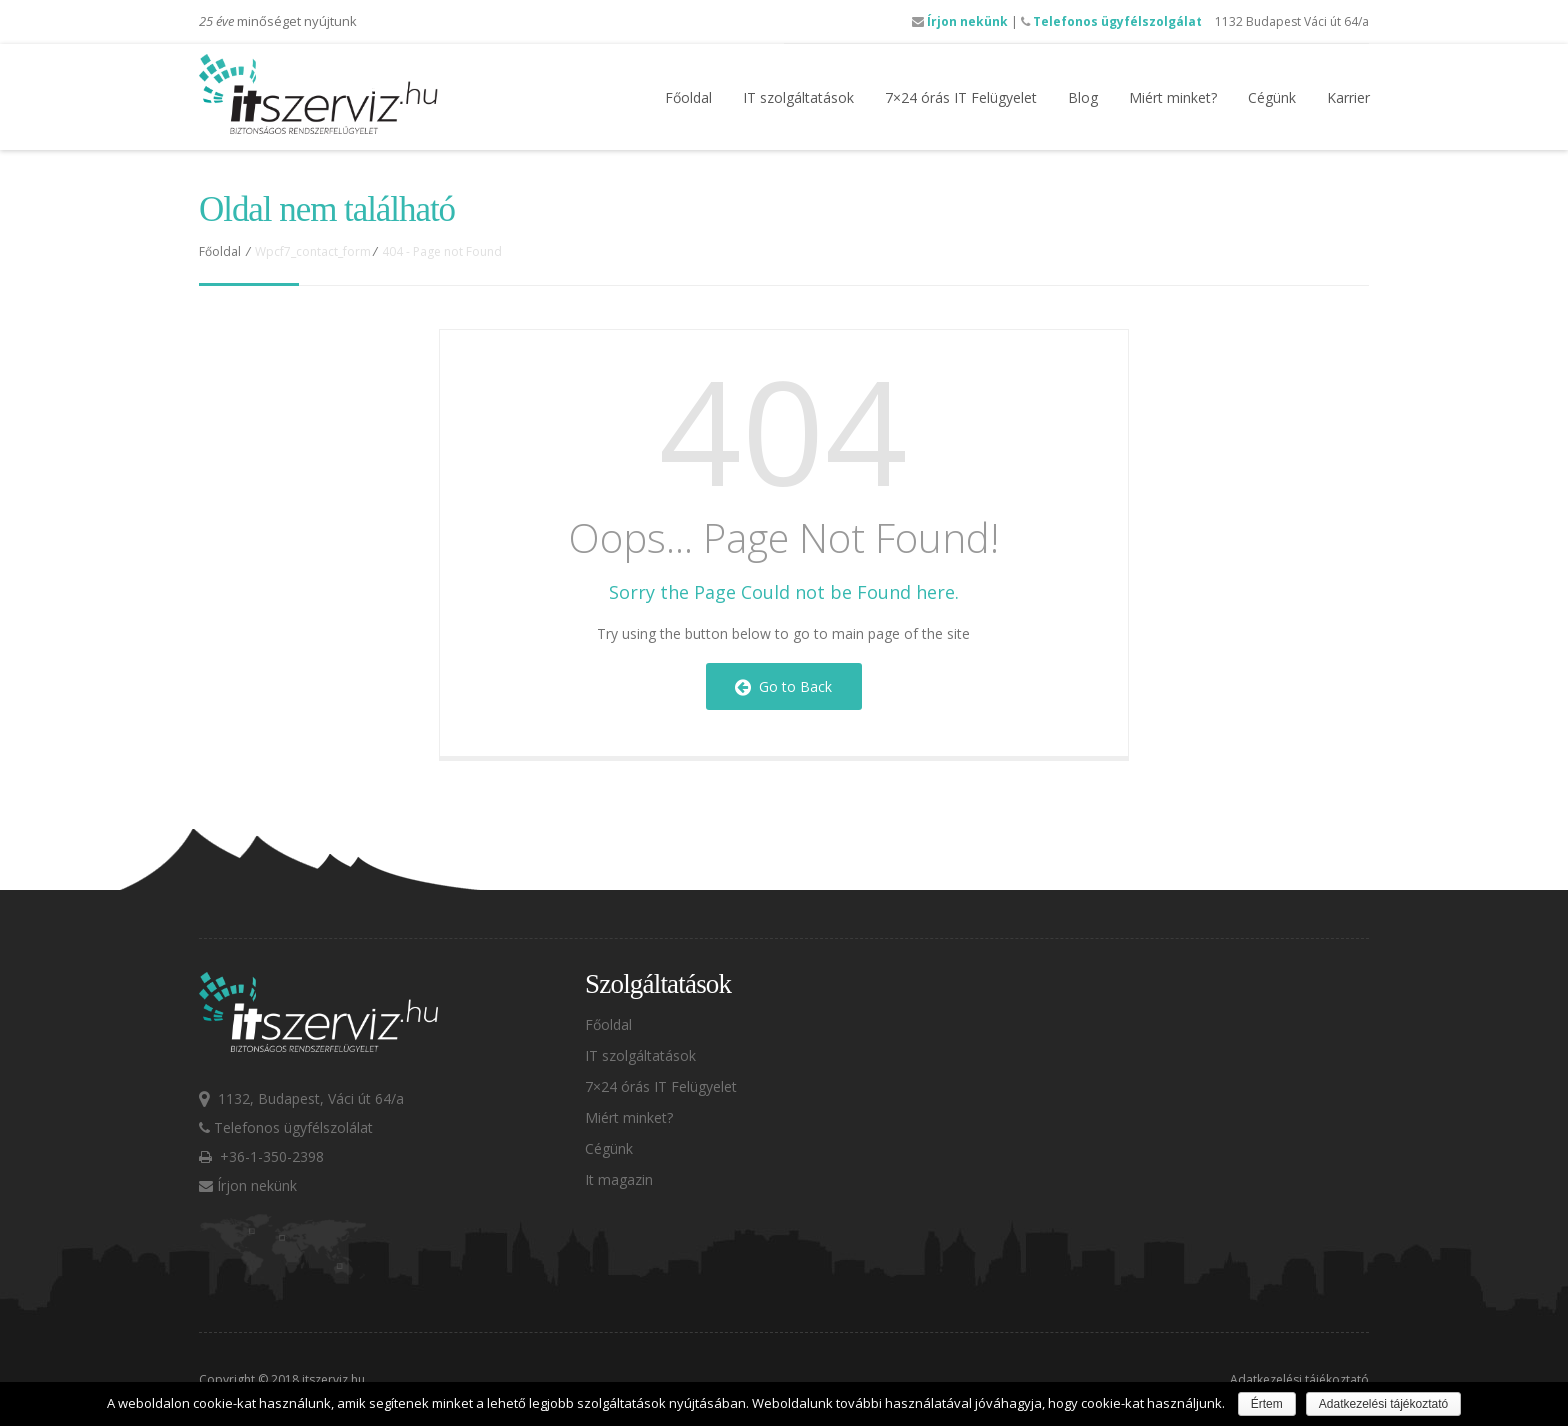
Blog (1083, 97)
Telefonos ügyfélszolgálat (1111, 21)
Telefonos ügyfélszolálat (286, 1127)
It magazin (619, 1179)
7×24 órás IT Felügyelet (961, 97)
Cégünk (1272, 97)
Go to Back (783, 686)
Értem (1267, 1404)
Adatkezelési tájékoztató (1299, 1379)
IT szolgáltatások (798, 97)
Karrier (1348, 97)
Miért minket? (1173, 97)
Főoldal (688, 97)
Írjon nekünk (960, 21)
